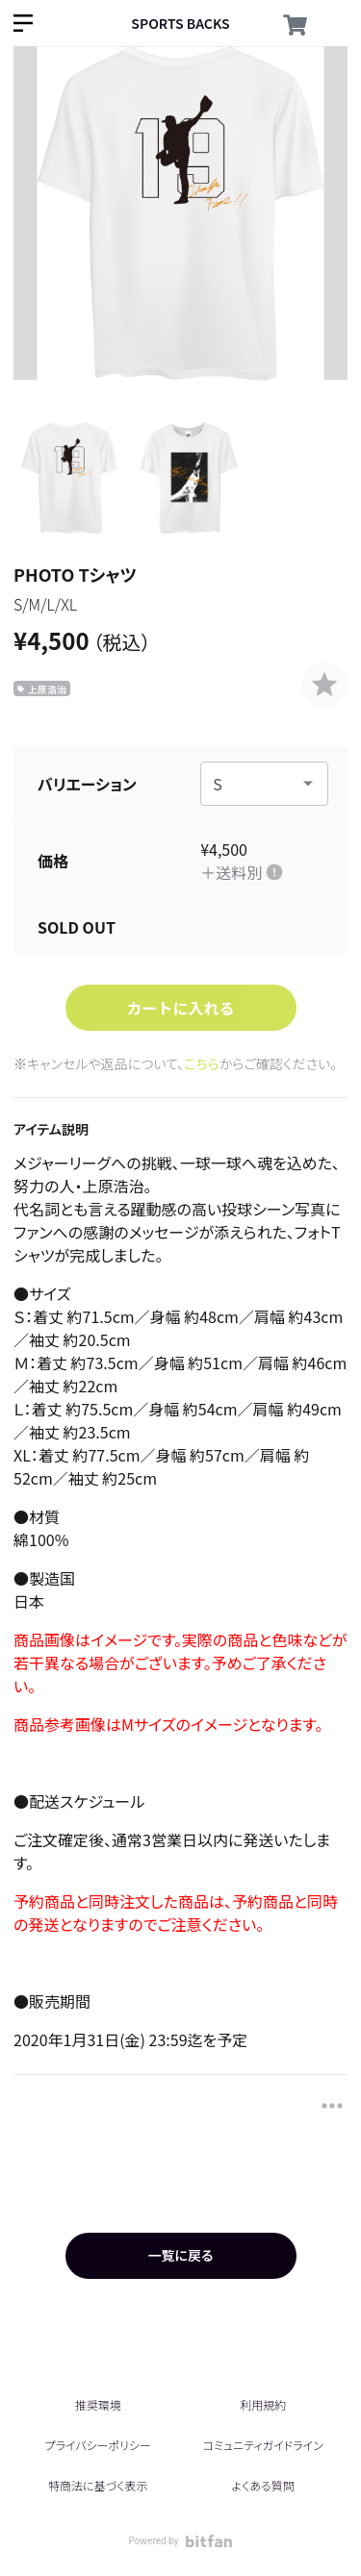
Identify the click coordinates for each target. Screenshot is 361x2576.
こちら (201, 1063)
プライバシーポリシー (98, 2445)
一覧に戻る (180, 2254)
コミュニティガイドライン (263, 2445)
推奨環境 (98, 2404)
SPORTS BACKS (180, 23)
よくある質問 (263, 2485)
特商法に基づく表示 (97, 2485)
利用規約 (263, 2404)
